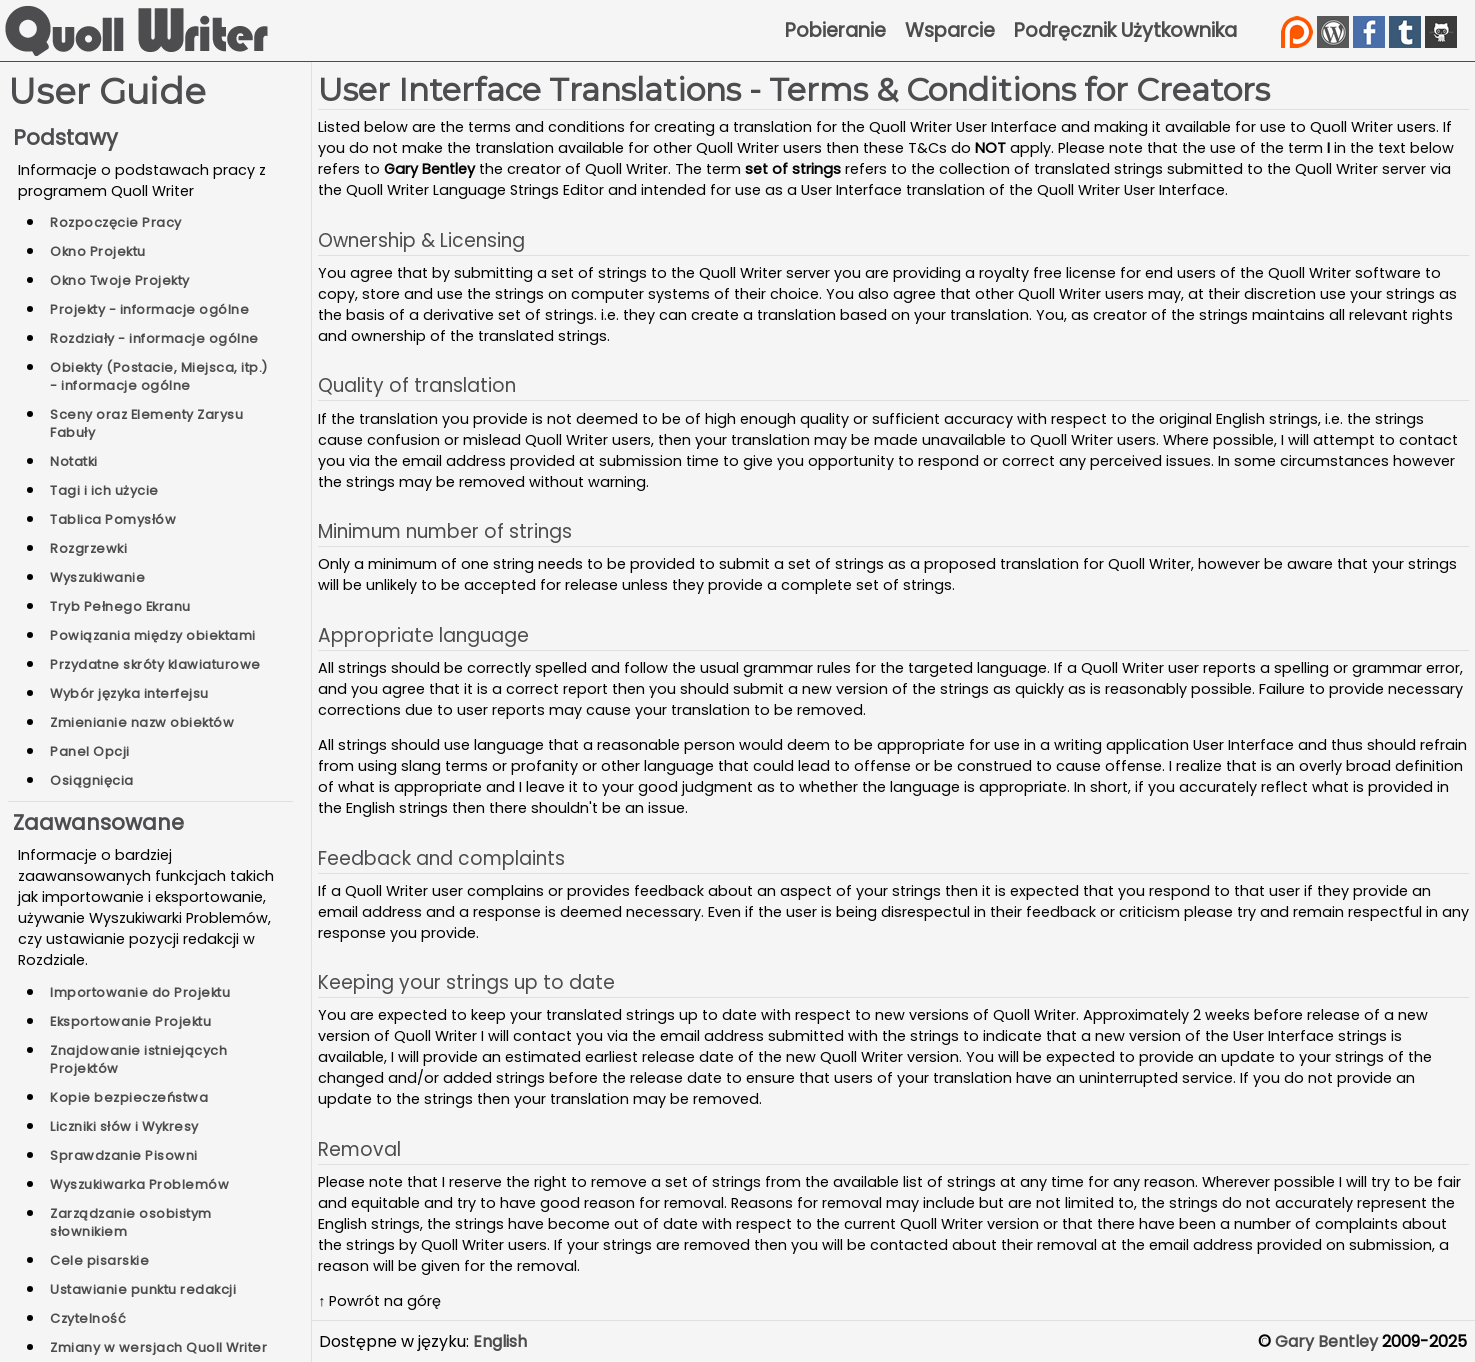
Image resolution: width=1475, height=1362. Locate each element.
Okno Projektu (98, 251)
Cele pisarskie (99, 1260)
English (500, 1341)
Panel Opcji (90, 751)
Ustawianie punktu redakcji (143, 1289)
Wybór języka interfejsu (129, 693)
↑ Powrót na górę (379, 1301)
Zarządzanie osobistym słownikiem (131, 1222)
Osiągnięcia (92, 780)
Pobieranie (835, 30)
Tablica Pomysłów (113, 519)
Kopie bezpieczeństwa (129, 1097)
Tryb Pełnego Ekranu (120, 606)
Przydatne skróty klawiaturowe (155, 664)
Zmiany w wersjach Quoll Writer (158, 1347)
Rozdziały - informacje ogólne (154, 338)
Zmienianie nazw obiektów (142, 722)
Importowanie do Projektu (140, 992)
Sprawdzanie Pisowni (124, 1155)
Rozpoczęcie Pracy (116, 222)
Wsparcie (950, 30)
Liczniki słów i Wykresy (124, 1126)
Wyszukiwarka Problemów (139, 1184)
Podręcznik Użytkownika (1125, 30)
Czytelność (88, 1318)
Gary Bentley (1326, 1341)
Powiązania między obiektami (153, 635)
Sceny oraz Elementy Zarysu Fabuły (146, 423)
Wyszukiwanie (97, 577)
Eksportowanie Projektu (130, 1021)
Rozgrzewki (88, 548)
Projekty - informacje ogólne (149, 309)
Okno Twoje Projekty (120, 280)
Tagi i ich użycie (104, 490)
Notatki (74, 461)
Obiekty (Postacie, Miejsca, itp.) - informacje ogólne (159, 376)
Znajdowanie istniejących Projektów (138, 1059)
